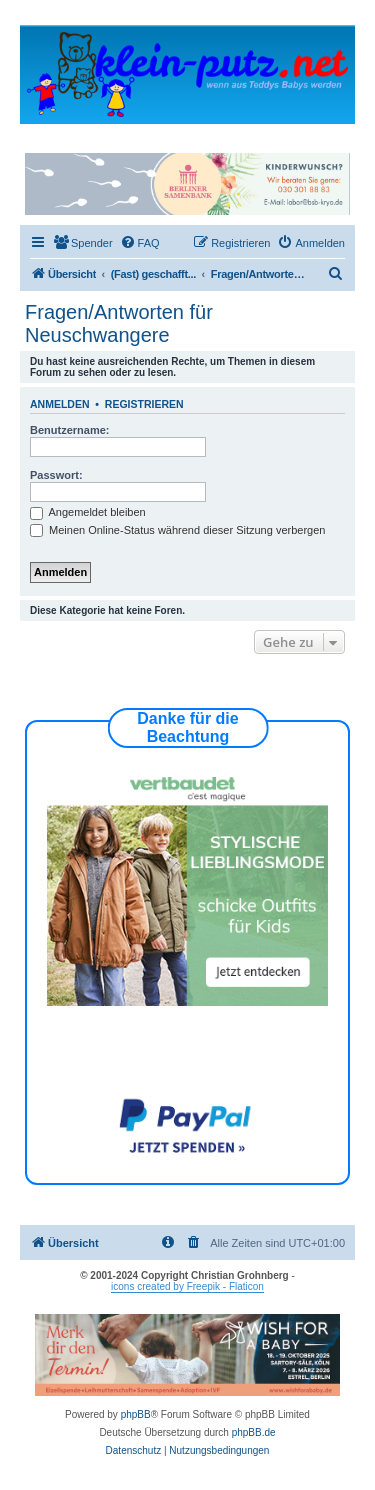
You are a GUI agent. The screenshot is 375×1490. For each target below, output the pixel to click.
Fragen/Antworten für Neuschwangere (119, 323)
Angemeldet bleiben (88, 512)
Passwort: (56, 475)
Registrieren (144, 404)
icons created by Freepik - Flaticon (187, 1286)
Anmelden (60, 404)
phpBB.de (254, 1432)
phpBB (136, 1414)
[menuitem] (83, 243)
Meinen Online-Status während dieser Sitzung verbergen (177, 530)
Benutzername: (69, 430)
